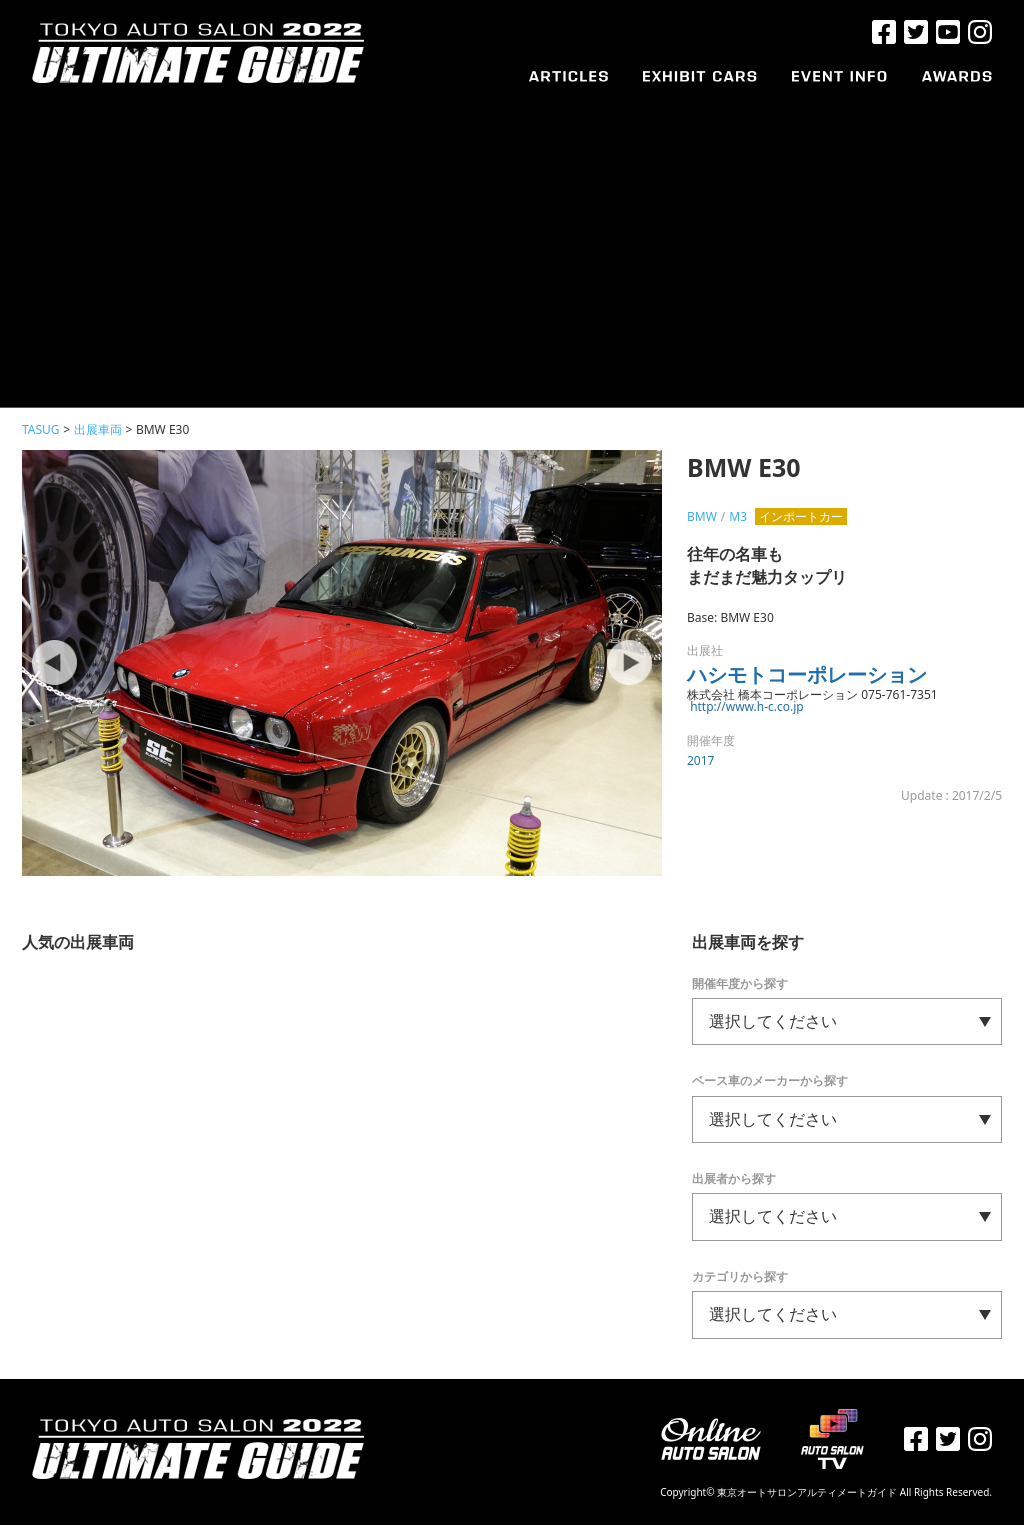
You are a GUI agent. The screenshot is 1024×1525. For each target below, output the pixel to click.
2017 (700, 760)
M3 (738, 516)
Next (627, 663)
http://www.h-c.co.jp (747, 706)
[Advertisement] (512, 237)
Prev (57, 663)
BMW (702, 516)
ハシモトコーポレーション (807, 674)
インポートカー (801, 516)
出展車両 (98, 429)
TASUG (41, 429)
